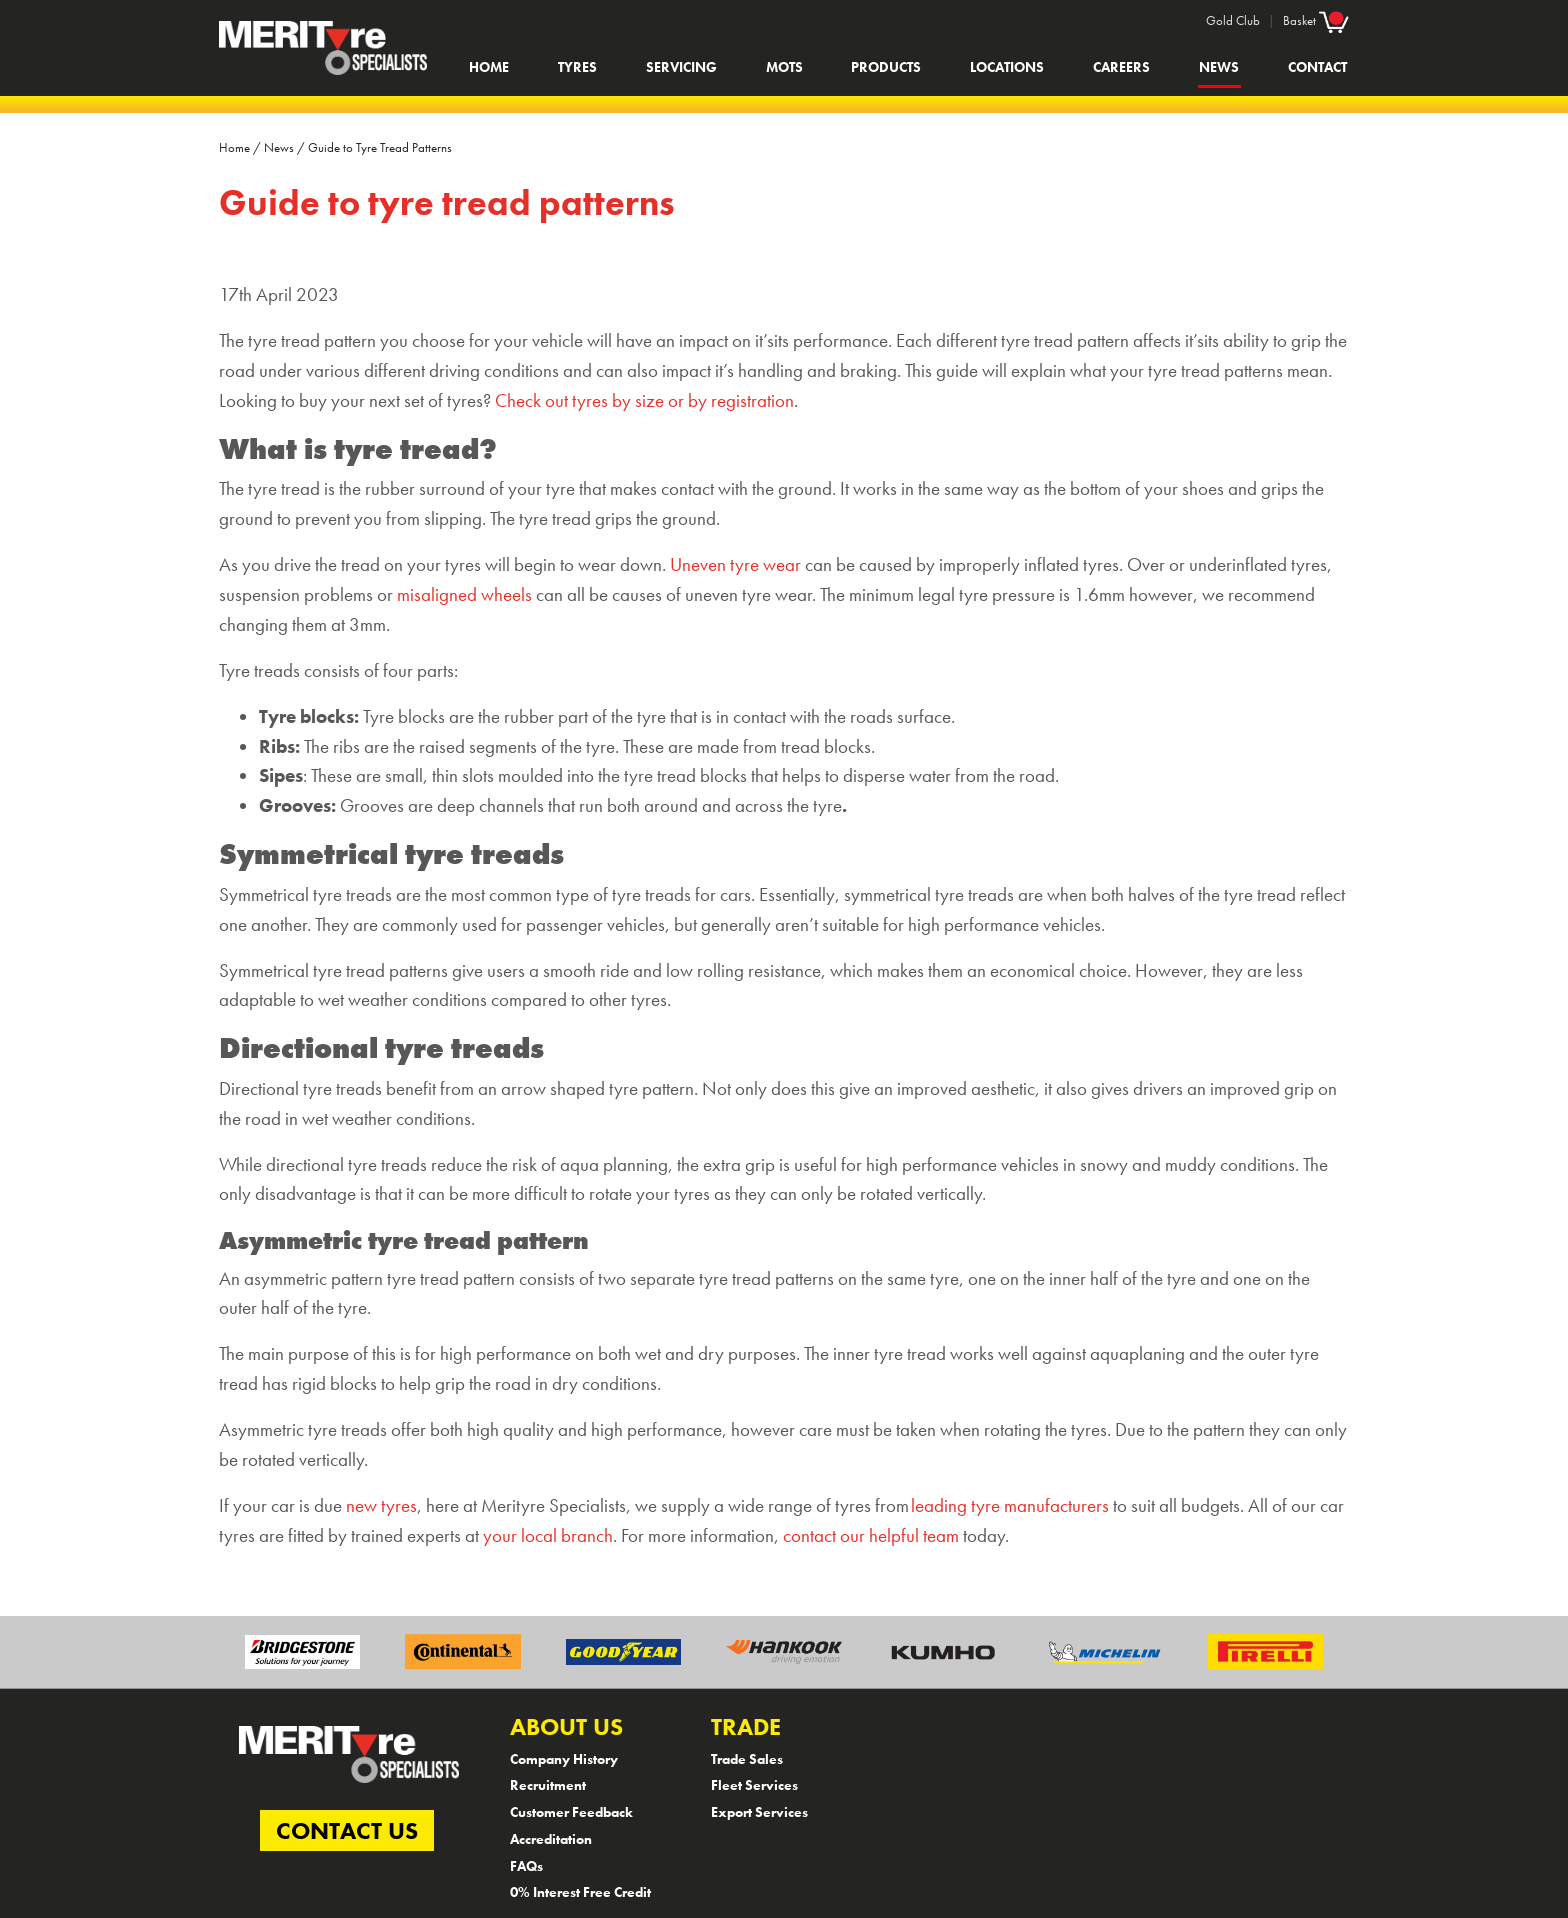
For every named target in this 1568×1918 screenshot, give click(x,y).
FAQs (526, 1866)
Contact (1317, 67)
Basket (1316, 20)
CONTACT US (347, 1830)
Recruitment (548, 1785)
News (1219, 67)
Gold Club (1233, 20)
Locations (1007, 67)
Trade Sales (747, 1759)
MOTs (784, 67)
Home (489, 67)
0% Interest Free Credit (580, 1892)
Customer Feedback (571, 1812)
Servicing (681, 67)
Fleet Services (754, 1785)
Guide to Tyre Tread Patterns (380, 147)
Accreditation (551, 1839)
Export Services (759, 1812)
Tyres (577, 67)
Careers (1121, 67)
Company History (564, 1759)
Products (886, 67)
